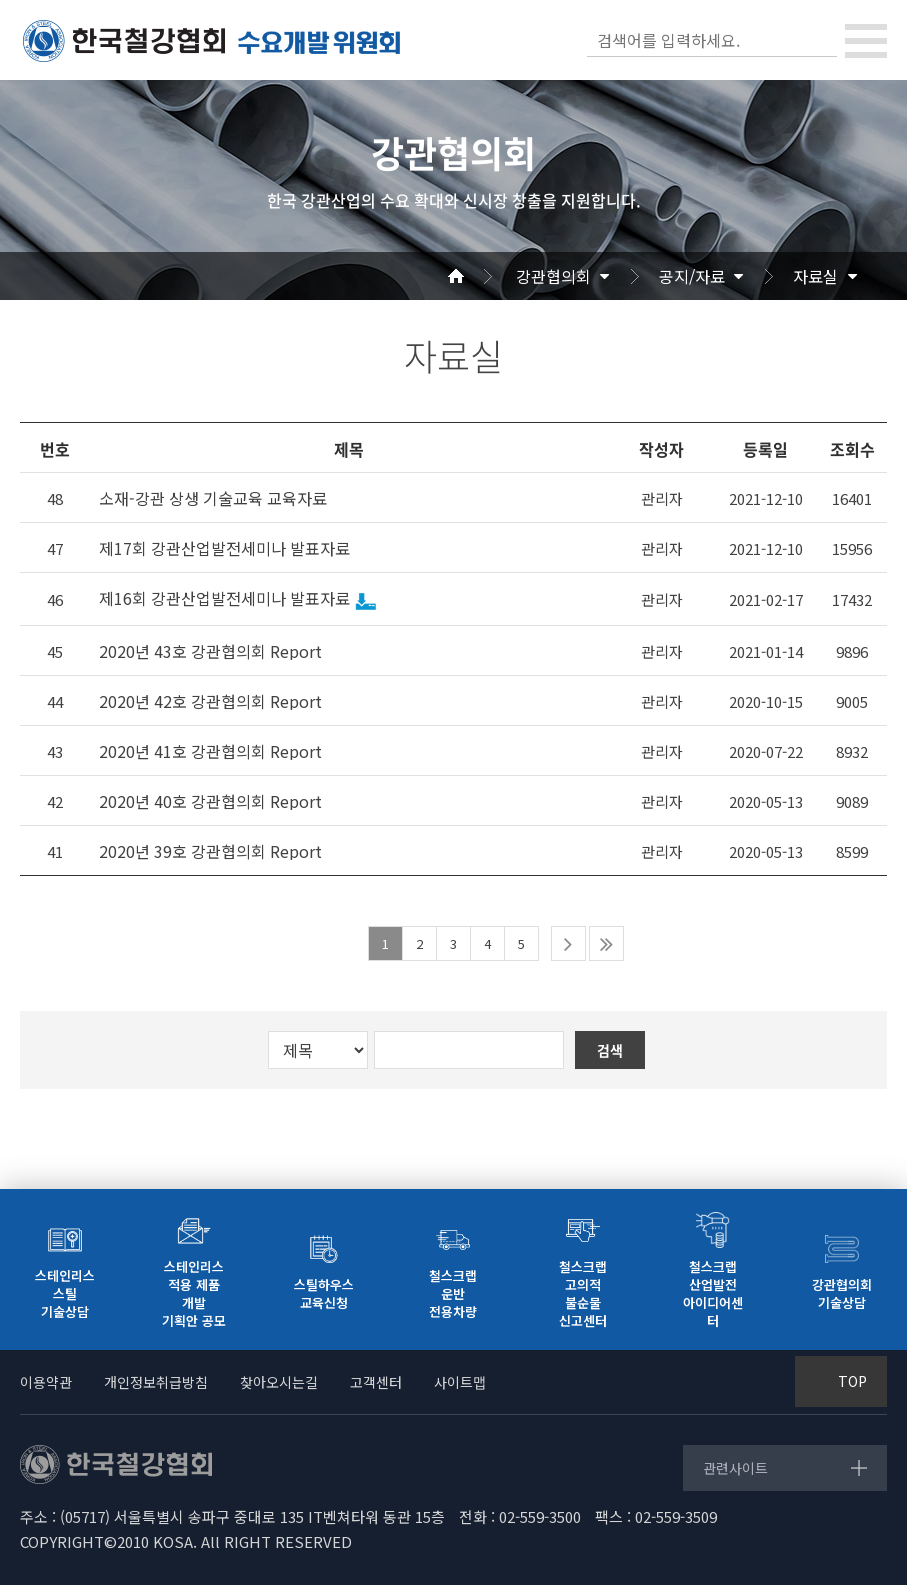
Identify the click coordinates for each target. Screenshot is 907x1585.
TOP (852, 1381)
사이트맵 (460, 1382)
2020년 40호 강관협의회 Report (210, 801)
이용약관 (46, 1382)
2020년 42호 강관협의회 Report (210, 701)
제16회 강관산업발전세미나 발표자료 (224, 598)
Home (480, 276)
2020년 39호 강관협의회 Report (210, 851)
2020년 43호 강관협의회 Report (210, 651)
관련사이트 (735, 1468)
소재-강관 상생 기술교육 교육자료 (213, 498)
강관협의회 (553, 276)
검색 (820, 40)
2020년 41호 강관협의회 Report (210, 751)
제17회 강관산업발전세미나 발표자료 (224, 548)
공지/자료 (692, 276)
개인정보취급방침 (156, 1382)
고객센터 (376, 1382)
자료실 (815, 276)
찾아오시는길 (279, 1382)
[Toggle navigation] (866, 41)
